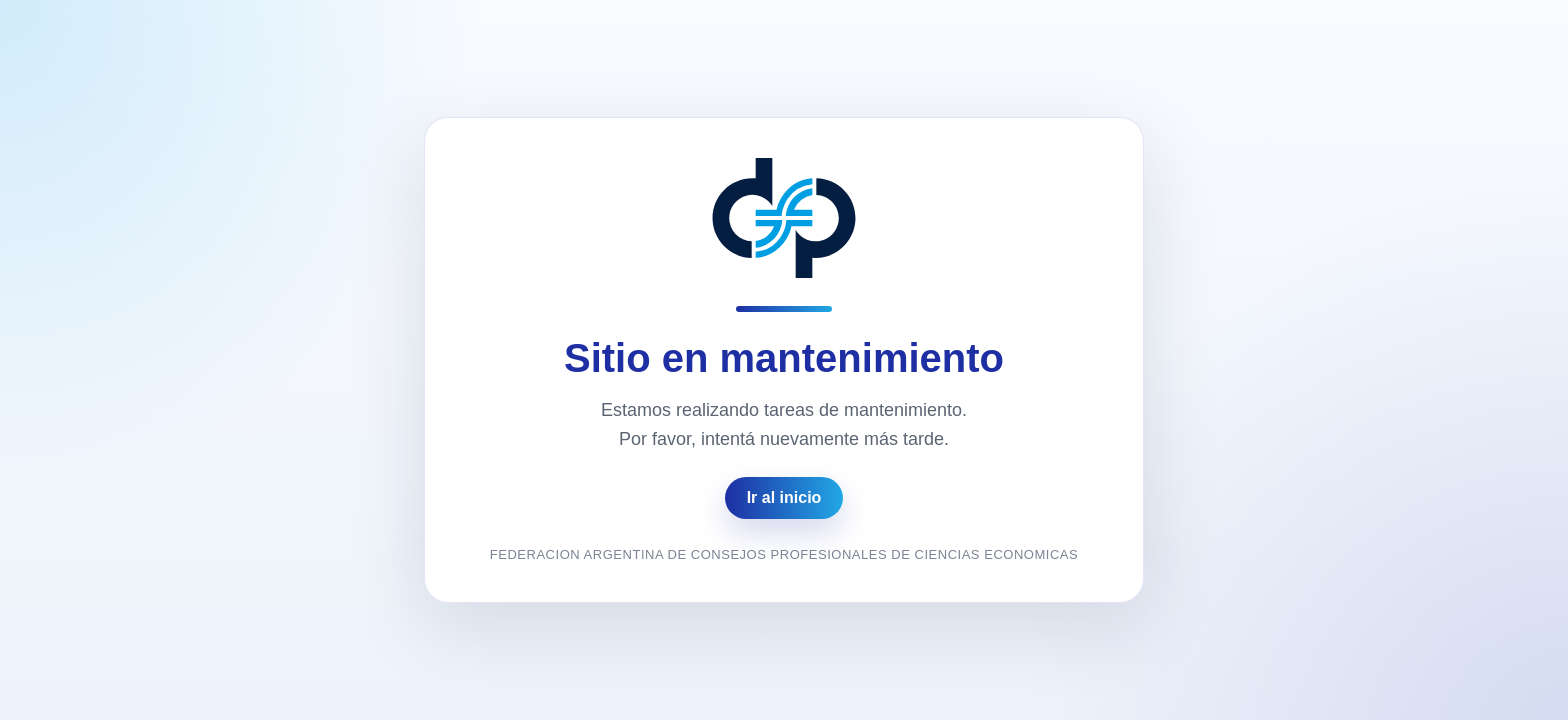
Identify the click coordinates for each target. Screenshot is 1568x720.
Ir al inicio (784, 497)
